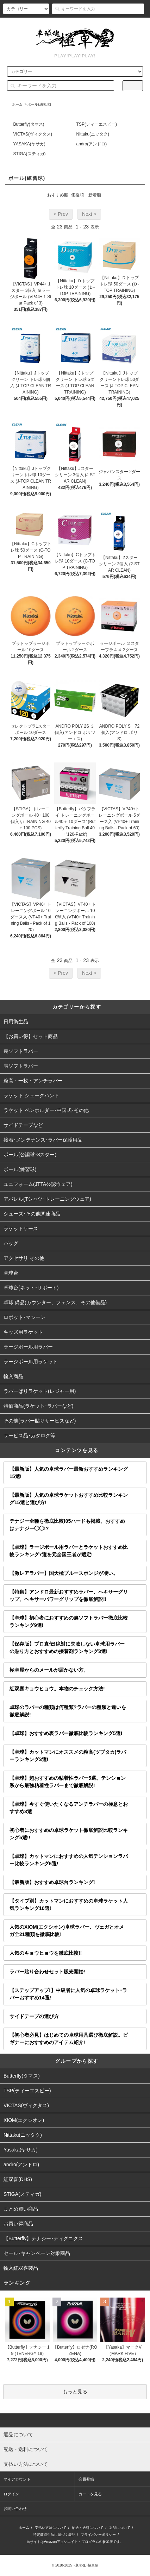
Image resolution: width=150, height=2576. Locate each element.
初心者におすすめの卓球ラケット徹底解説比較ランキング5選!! (69, 1833)
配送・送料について (88, 2528)
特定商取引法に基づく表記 (54, 2535)
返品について (119, 2528)
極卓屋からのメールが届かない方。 (49, 1670)
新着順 (94, 195)
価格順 (77, 195)
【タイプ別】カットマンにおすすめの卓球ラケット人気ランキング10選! (69, 1904)
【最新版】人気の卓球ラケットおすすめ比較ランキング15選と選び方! (69, 1498)
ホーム (17, 104)
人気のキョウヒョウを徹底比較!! (46, 1953)
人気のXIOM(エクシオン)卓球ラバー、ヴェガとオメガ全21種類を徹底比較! (67, 1930)
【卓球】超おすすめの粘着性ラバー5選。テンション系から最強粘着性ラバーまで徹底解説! (68, 1781)
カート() (132, 23)
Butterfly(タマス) (28, 124)
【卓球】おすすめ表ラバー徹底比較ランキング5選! (66, 1733)
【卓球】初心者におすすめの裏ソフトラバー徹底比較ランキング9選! (69, 1621)
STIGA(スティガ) (29, 153)
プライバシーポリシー (98, 2535)
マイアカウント (17, 2479)
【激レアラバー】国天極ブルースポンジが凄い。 (64, 1573)
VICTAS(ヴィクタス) (32, 134)
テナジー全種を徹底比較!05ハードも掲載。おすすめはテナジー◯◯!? (67, 1524)
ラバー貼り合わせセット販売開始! (47, 1971)
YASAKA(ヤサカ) (29, 144)
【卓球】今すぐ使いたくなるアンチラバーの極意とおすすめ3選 (69, 1807)
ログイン (103, 23)
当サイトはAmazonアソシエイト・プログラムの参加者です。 (75, 2542)
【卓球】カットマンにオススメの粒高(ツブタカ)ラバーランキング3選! (68, 1755)
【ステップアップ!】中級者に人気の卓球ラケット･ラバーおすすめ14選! (68, 1993)
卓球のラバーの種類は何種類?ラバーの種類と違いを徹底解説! (68, 1710)
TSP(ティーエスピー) (96, 124)
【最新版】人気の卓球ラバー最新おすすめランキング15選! (69, 1472)
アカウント (43, 23)
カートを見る (90, 2494)
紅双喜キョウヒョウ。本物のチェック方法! (57, 1688)
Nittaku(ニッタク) (92, 134)
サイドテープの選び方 (34, 2016)
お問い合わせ (15, 2508)
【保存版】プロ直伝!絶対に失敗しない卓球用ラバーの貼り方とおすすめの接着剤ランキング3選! (67, 1647)
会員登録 (74, 23)
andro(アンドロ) (91, 144)
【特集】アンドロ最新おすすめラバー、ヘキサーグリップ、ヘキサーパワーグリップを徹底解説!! (69, 1595)
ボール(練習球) (39, 104)
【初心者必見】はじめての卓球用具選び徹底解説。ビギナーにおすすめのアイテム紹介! (69, 2038)
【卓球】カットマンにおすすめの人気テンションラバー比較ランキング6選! (69, 1859)
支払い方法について (51, 2528)
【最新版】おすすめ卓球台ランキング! (52, 1882)
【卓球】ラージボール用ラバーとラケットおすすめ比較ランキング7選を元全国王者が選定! (69, 1550)
